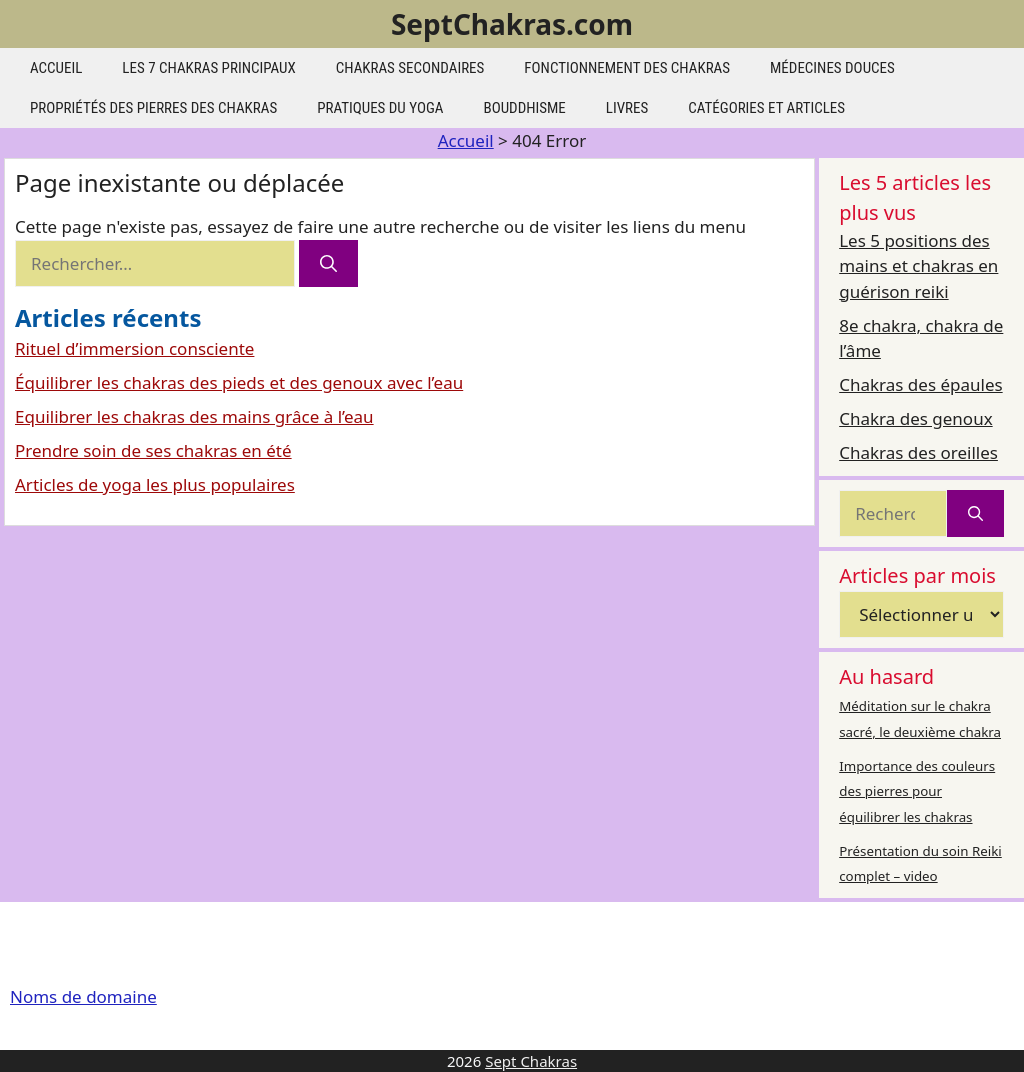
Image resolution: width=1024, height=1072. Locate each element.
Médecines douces (832, 68)
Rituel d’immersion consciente (134, 348)
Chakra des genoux (915, 418)
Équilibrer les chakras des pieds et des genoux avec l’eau (239, 382)
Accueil (56, 68)
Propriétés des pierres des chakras (153, 108)
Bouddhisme (524, 108)
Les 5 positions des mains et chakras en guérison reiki (918, 266)
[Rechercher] (328, 264)
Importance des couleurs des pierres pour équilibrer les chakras (917, 791)
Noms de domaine (83, 996)
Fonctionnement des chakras (627, 68)
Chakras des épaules (920, 384)
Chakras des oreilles (918, 452)
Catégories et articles (766, 108)
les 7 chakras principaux (208, 68)
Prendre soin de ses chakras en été (153, 450)
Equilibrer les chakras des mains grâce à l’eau (194, 416)
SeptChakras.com (512, 24)
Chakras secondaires (410, 68)
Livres (627, 108)
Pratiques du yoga (380, 108)
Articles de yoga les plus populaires (155, 484)
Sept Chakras (531, 1061)
